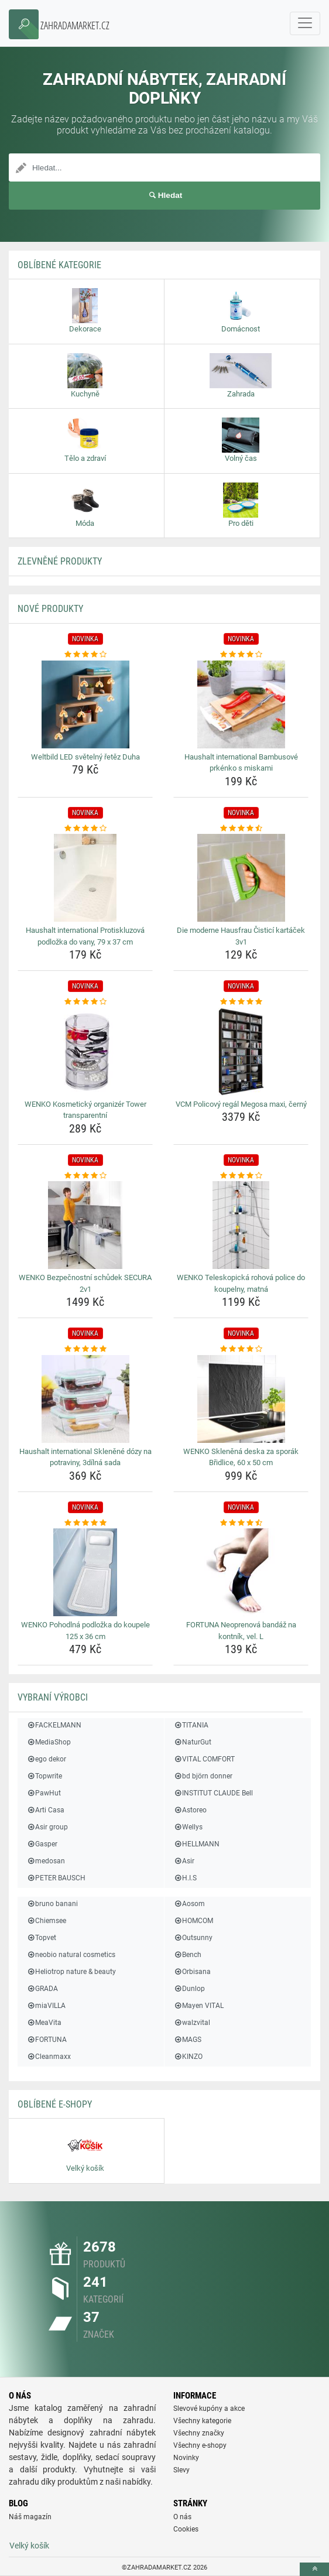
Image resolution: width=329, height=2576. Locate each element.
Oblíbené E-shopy (55, 2104)
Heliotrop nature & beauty (71, 1972)
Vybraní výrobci (53, 1697)
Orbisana (192, 1972)
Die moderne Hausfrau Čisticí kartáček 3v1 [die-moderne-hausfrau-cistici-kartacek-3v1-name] (241, 936)
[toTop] (314, 2569)
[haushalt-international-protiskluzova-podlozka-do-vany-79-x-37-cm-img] (85, 878)
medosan (45, 1861)
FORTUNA (46, 2040)
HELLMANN (196, 1844)
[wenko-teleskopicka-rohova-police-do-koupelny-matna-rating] (241, 1176)
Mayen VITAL (198, 2006)
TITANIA (190, 1725)
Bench (187, 1955)
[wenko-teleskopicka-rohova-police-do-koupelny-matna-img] (241, 1225)
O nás (182, 2517)
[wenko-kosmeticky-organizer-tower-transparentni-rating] (85, 1002)
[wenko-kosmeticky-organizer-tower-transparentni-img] (85, 1052)
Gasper (41, 1844)
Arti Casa (45, 1810)
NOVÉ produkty (50, 608)
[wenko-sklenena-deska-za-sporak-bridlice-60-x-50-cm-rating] (241, 1349)
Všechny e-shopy (200, 2445)
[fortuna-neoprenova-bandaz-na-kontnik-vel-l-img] (241, 1572)
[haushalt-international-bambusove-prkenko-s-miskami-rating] (241, 655)
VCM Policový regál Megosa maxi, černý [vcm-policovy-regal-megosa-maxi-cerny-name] (241, 1104)
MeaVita (43, 2023)
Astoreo (190, 1810)
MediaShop (48, 1742)
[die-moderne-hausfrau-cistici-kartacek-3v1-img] (241, 878)
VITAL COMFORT (204, 1759)
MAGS (187, 2040)
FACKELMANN (53, 1725)
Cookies (185, 2529)
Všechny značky (198, 2433)
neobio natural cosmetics (70, 1955)
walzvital (191, 2023)
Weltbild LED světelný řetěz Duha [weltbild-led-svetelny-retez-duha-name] (85, 756)
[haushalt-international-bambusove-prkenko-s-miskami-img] (241, 704)
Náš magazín (30, 2517)
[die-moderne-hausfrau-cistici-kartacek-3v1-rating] (241, 828)
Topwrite (44, 1776)
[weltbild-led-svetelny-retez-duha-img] (85, 704)
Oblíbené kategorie (59, 265)
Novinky (186, 2458)
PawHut (43, 1793)
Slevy (181, 2470)
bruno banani (52, 1904)
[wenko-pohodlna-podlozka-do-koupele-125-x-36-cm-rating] (85, 1523)
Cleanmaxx (48, 2056)
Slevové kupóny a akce (209, 2408)
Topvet (41, 1938)
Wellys (188, 1827)
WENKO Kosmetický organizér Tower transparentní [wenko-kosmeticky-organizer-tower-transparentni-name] (85, 1110)
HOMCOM (193, 1921)
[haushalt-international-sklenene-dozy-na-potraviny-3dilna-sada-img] (85, 1399)
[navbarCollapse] (305, 23)
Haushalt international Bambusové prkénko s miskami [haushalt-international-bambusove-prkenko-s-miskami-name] (241, 762)
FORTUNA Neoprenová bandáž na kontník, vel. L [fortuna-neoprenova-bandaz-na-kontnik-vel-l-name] (241, 1630)
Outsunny (193, 1938)
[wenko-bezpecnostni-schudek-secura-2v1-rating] (85, 1176)
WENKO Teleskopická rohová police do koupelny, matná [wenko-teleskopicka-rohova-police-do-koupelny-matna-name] (241, 1283)
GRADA (42, 1989)
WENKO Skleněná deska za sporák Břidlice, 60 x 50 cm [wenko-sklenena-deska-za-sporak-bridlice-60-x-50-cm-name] (241, 1457)
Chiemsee (46, 1921)
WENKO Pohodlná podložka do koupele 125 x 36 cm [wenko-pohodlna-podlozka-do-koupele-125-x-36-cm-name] (85, 1630)
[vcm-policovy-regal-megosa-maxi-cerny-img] (241, 1052)
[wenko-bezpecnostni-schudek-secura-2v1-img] (85, 1225)
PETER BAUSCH (55, 1878)
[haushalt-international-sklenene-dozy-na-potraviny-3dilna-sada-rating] (85, 1349)
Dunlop (189, 1989)
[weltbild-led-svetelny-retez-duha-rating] (85, 655)
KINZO (188, 2056)
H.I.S (185, 1878)
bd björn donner (202, 1776)
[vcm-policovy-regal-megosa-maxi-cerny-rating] (241, 1002)
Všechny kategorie (202, 2421)
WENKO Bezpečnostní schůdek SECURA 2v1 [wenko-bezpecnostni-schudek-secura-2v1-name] (85, 1283)
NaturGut (192, 1742)
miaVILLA (46, 2006)
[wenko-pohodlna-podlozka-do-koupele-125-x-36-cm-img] (85, 1572)
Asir (183, 1861)
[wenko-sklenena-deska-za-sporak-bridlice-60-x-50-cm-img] (241, 1399)
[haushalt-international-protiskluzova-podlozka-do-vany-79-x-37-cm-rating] (85, 828)
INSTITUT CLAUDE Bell (213, 1793)
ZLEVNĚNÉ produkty (60, 561)
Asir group (47, 1827)
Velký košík (29, 2545)
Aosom (189, 1904)
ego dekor (46, 1759)
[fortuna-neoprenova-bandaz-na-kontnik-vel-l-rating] (241, 1523)
